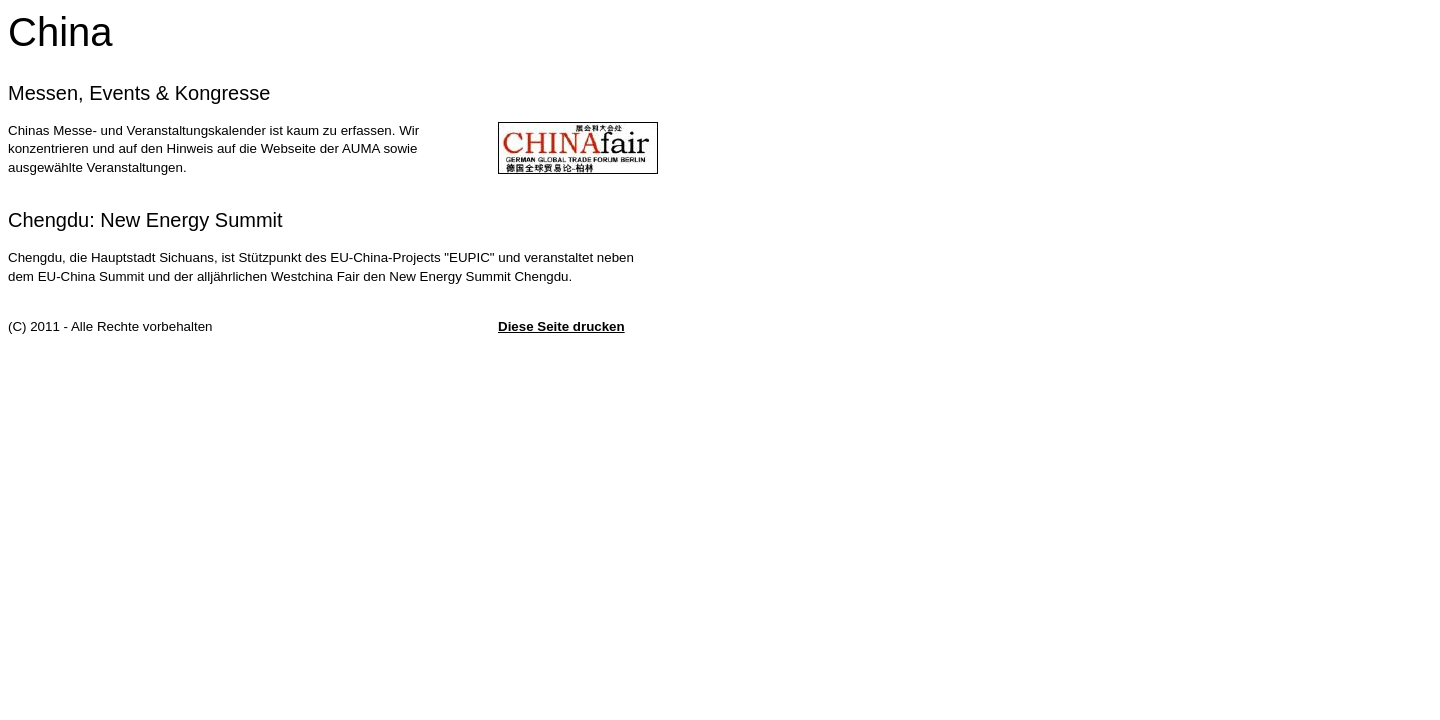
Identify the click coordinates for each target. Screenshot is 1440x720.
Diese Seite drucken (561, 326)
